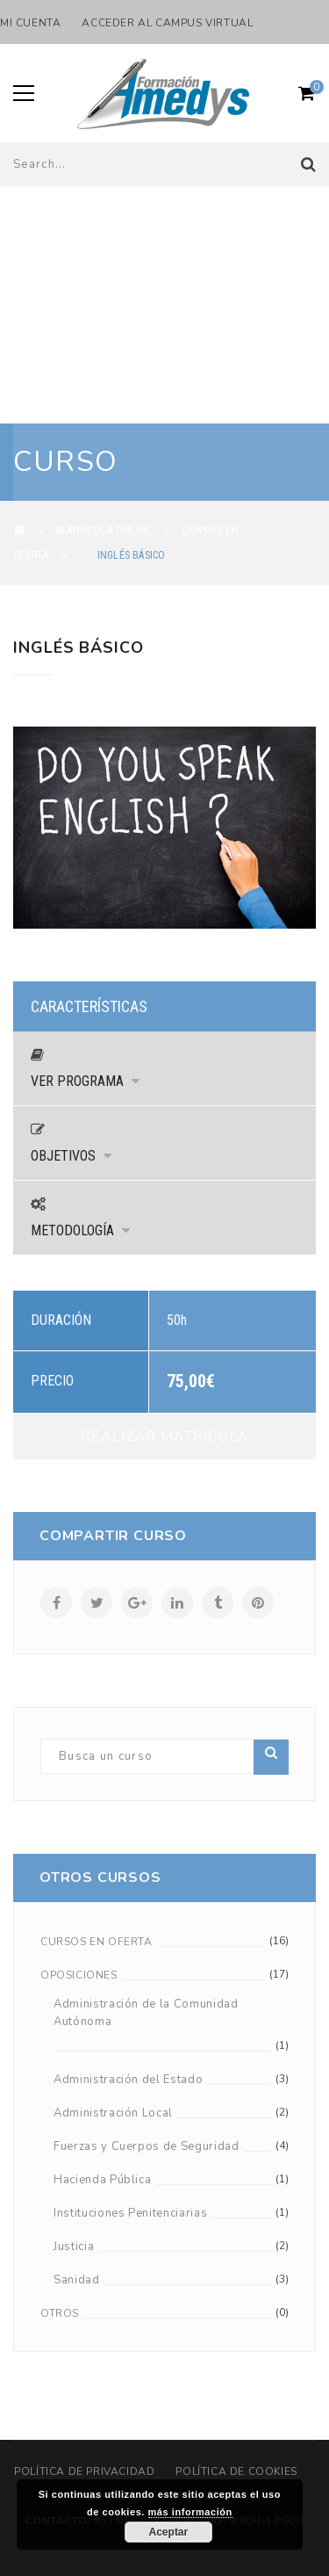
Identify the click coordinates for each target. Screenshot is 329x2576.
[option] (164, 828)
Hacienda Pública (102, 2180)
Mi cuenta (30, 23)
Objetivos (71, 1155)
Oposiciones (79, 1975)
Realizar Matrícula (165, 1436)
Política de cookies (236, 2471)
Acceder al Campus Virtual (167, 23)
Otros (59, 2313)
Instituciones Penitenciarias (130, 2213)
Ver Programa (85, 1081)
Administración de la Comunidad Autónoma (146, 2013)
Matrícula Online (103, 530)
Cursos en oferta (96, 1942)
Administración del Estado (128, 2080)
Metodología (80, 1230)
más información (190, 2512)
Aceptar (169, 2532)
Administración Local (113, 2113)
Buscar (271, 1752)
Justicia (74, 2246)
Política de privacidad (84, 2471)
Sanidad (77, 2280)
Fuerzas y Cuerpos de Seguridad (147, 2146)
